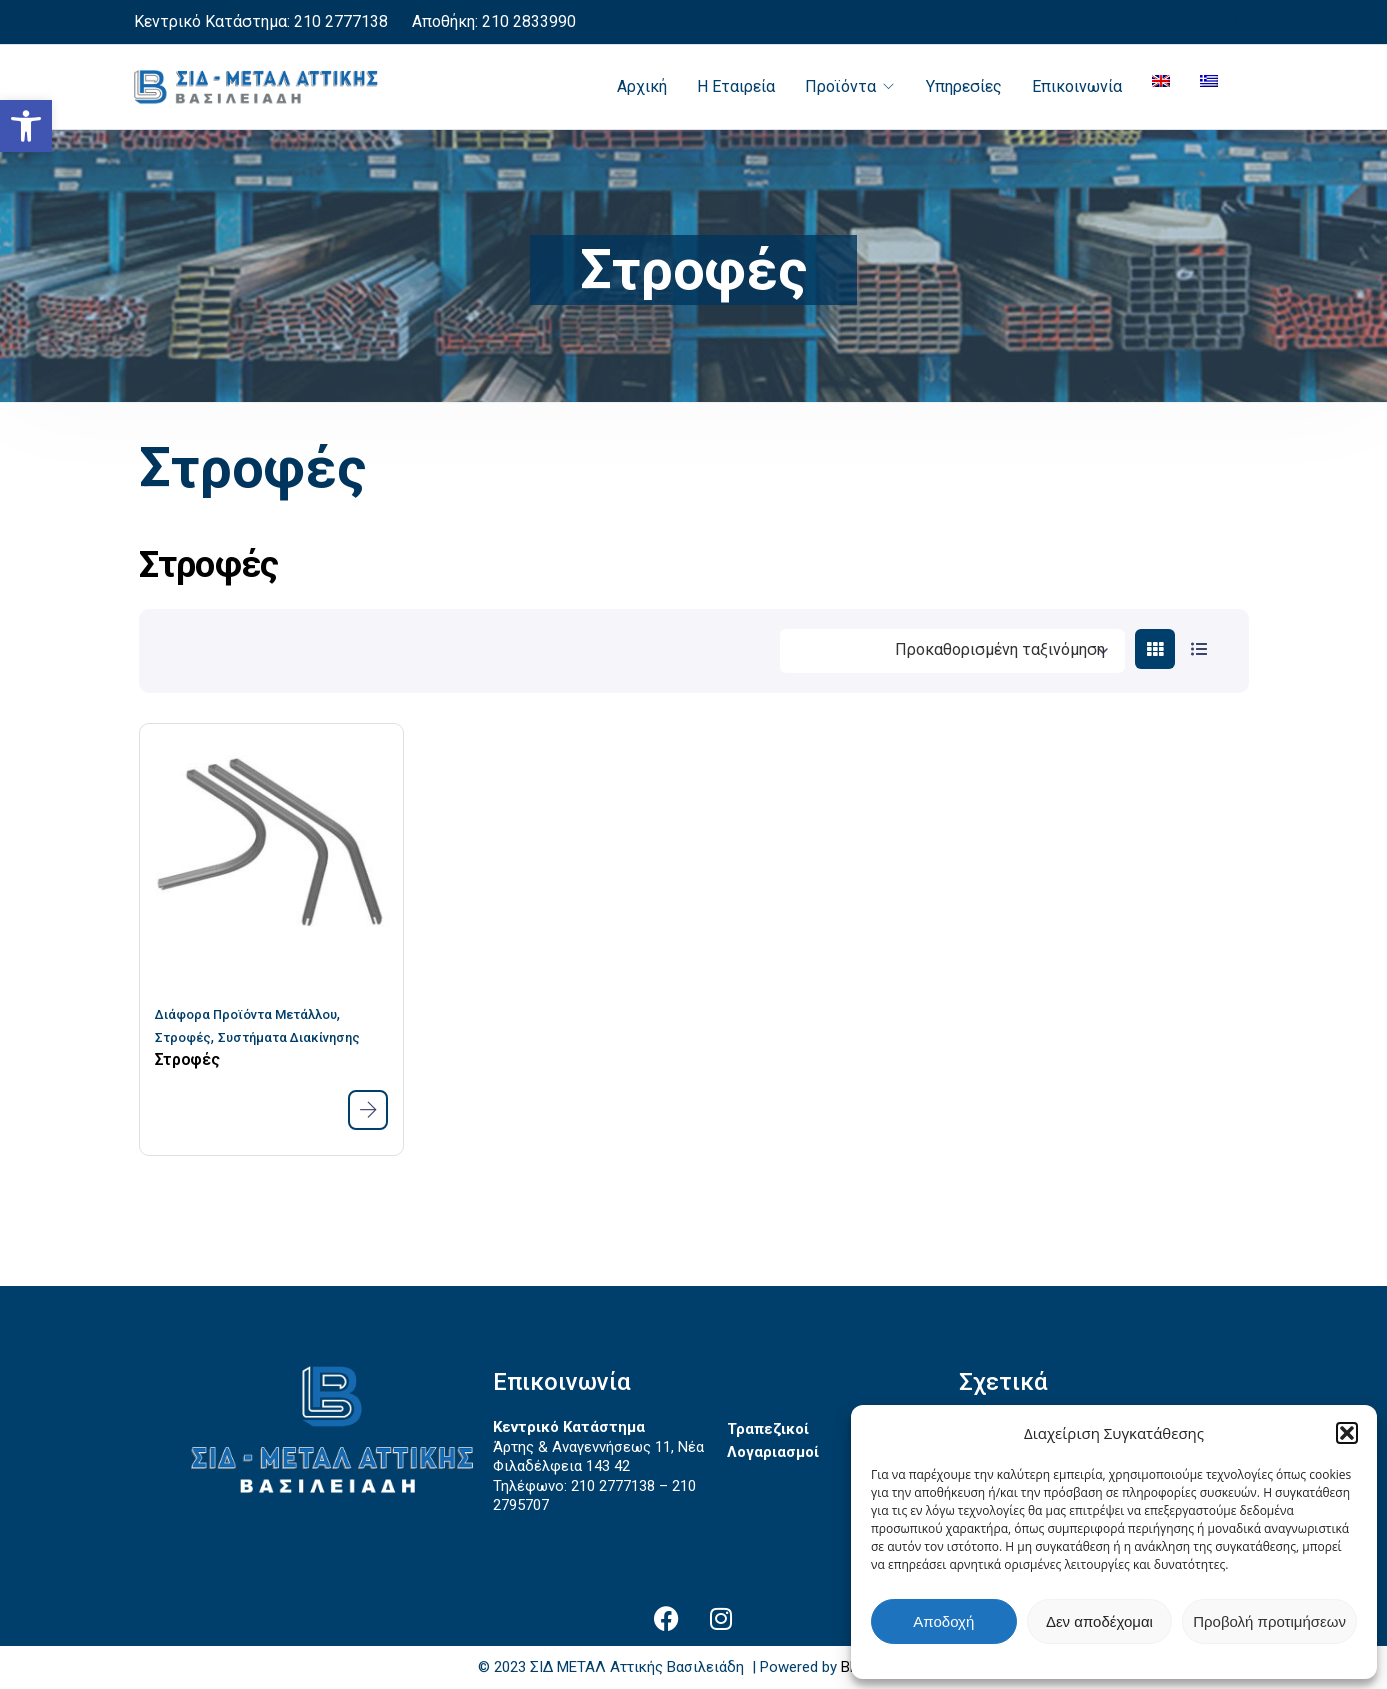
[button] (1347, 1433)
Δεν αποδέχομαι (1099, 1621)
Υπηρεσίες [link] (964, 86)
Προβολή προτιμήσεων (1269, 1621)
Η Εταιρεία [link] (736, 86)
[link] (26, 126)
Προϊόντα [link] (840, 86)
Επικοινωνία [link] (1077, 86)
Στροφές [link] (183, 1037)
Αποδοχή (943, 1621)
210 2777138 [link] (341, 21)
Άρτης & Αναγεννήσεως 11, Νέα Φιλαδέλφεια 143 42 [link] (598, 1457)
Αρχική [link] (642, 86)
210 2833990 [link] (527, 21)
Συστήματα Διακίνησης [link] (289, 1037)
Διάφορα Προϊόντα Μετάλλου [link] (246, 1014)
